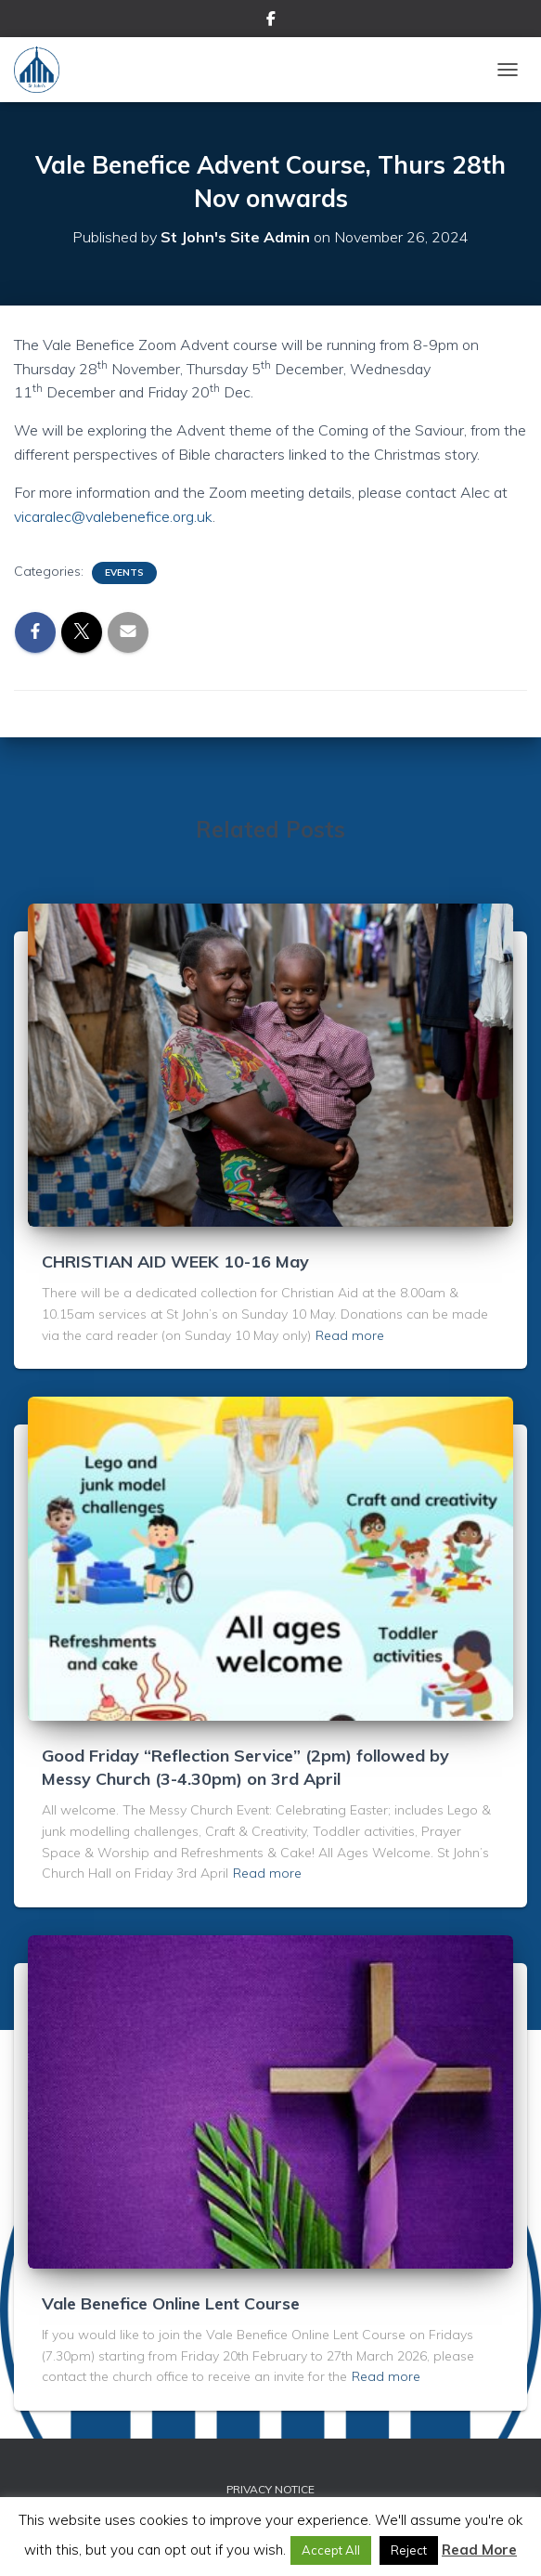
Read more (350, 1335)
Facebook (271, 21)
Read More (479, 2549)
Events (124, 572)
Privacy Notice (270, 2489)
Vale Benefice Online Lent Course (171, 2303)
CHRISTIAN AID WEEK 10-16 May (175, 1261)
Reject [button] (409, 2550)
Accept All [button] (331, 2550)
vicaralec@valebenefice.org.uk (113, 516)
